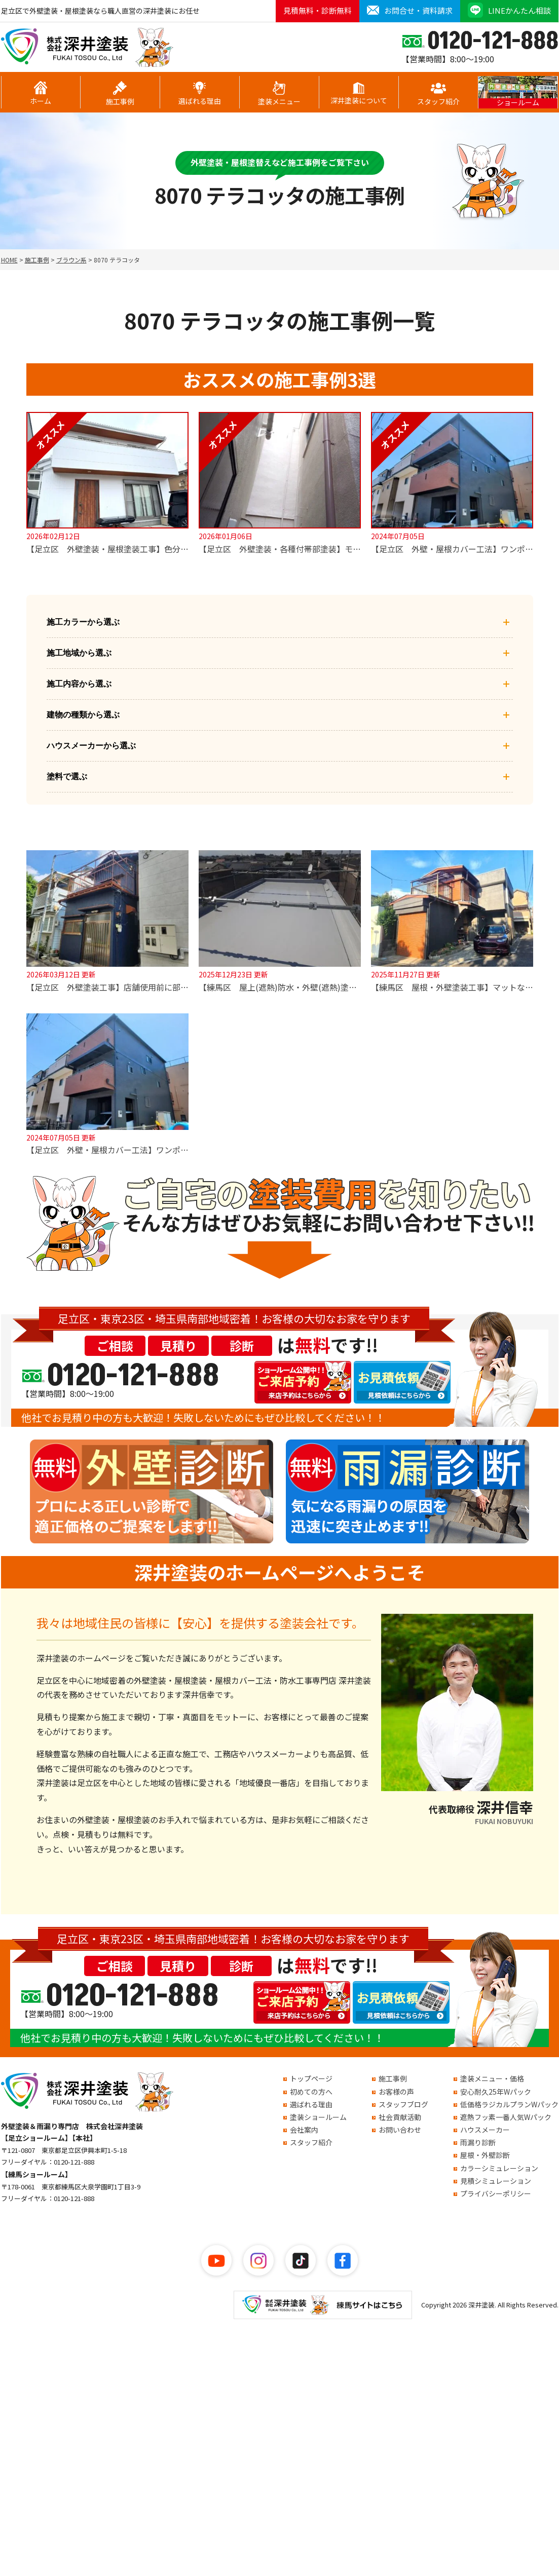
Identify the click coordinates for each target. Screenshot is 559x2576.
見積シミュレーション (495, 2181)
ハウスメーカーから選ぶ (280, 746)
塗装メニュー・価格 (492, 2078)
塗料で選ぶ (280, 777)
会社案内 (304, 2130)
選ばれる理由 (199, 94)
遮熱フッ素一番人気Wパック (505, 2117)
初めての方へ (311, 2092)
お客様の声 (396, 2092)
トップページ (311, 2078)
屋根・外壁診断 (485, 2155)
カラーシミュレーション (499, 2168)
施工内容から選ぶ (280, 684)
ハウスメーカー (485, 2130)
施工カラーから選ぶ (280, 622)
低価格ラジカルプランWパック (509, 2104)
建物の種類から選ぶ (280, 715)
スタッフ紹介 (438, 93)
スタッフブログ (403, 2104)
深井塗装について (358, 93)
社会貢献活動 (400, 2117)
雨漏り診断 (478, 2142)
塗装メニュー (279, 93)
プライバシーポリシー (495, 2193)
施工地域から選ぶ (280, 653)
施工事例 (120, 93)
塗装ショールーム (318, 2117)
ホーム (40, 93)
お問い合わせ (400, 2130)
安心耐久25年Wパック (495, 2092)
